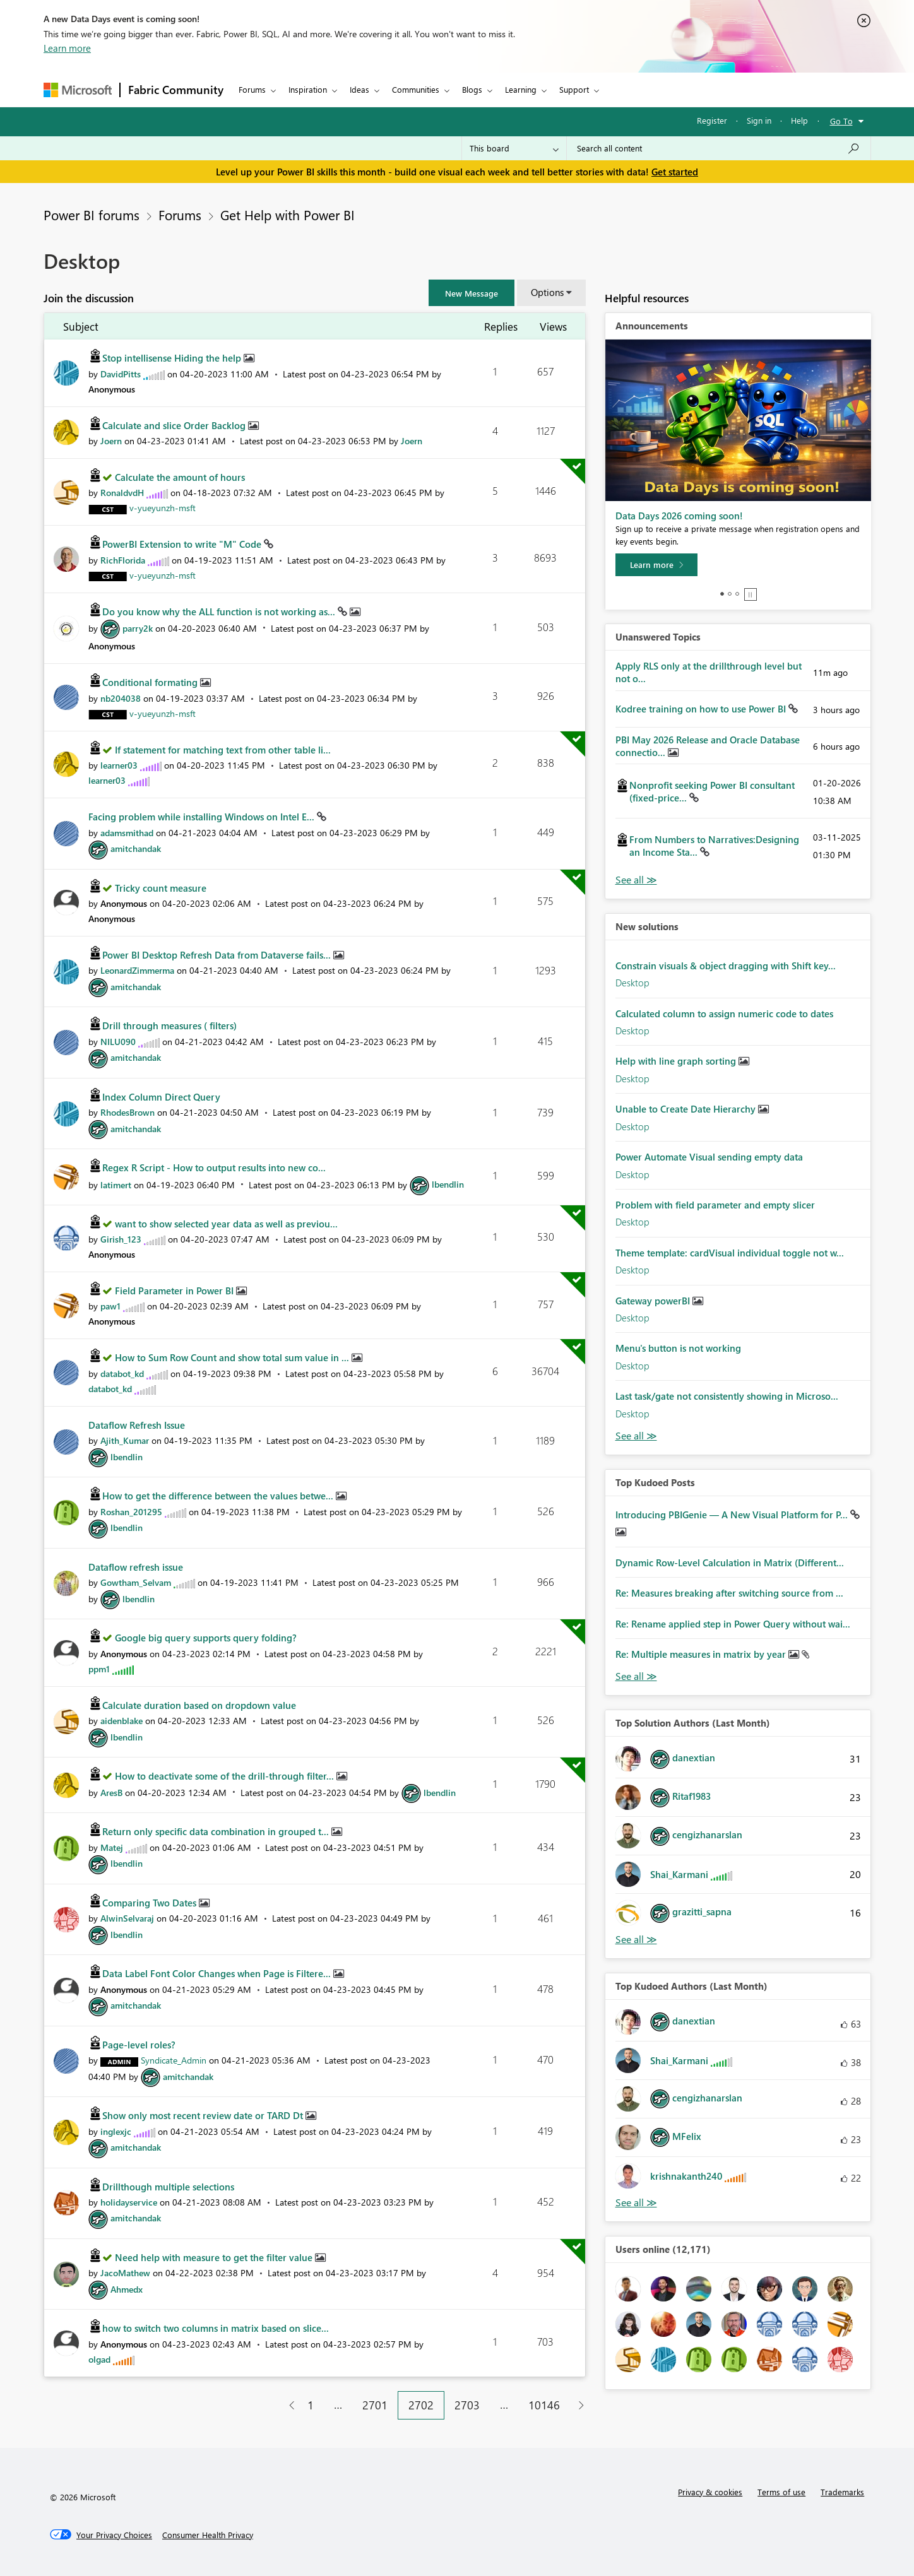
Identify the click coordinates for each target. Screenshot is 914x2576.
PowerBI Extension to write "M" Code (183, 544)
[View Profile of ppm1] (99, 1669)
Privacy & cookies (710, 2491)
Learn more (67, 48)
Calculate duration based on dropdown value (199, 1705)
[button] (471, 293)
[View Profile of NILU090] (118, 1042)
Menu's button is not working (678, 1348)
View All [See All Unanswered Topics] (636, 880)
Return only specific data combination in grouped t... (216, 1831)
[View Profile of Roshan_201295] (131, 1512)
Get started (674, 171)
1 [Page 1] (310, 2405)
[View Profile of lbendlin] (448, 1184)
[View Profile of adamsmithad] (126, 833)
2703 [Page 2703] (467, 2405)
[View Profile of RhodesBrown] (127, 1112)
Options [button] (547, 292)
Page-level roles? (138, 2044)
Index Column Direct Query (161, 1096)
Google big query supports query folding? (206, 1637)
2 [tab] (729, 593)
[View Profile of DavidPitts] (120, 374)
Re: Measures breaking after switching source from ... (729, 1592)
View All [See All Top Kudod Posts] (636, 1676)
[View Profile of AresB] (111, 1793)
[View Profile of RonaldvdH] (122, 493)
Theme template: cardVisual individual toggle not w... (729, 1252)
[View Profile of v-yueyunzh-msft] (162, 508)
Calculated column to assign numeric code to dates (724, 1013)
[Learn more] (656, 564)
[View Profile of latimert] (115, 1184)
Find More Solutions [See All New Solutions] (636, 1436)
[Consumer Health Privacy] (207, 2535)
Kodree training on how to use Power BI (701, 708)
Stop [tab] (750, 594)
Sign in (759, 120)
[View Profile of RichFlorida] (122, 560)
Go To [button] (841, 120)
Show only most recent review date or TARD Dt (204, 2115)
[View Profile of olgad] (99, 2359)
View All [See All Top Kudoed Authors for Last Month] (636, 2202)
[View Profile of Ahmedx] (126, 2289)
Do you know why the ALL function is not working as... (220, 611)
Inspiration (307, 89)
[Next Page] (578, 2405)
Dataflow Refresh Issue (136, 1425)
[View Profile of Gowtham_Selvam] (135, 1582)
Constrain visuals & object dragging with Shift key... (725, 965)
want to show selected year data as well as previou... (226, 1223)
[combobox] (718, 148)
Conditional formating (151, 682)
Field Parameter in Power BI (175, 1290)
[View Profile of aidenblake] (121, 1721)
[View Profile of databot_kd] (122, 1374)
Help (799, 120)
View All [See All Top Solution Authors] (636, 1939)
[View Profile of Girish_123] (120, 1239)
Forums (252, 89)
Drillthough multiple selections (168, 2186)
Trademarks (842, 2491)
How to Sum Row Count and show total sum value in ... (233, 1357)
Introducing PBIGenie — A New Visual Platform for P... (732, 1514)
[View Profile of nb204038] (120, 698)
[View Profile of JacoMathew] (125, 2273)
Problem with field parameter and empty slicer (715, 1204)
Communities (415, 89)
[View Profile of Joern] (111, 441)
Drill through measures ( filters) (169, 1025)
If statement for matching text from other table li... (223, 749)
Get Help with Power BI (287, 214)
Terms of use (781, 2491)
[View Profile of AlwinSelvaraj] (127, 1918)
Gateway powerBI (653, 1300)
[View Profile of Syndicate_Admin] (173, 2060)
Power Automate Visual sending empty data (709, 1156)
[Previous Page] (287, 2405)
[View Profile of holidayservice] (128, 2202)
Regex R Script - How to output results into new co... (214, 1167)
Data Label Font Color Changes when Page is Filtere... (217, 1973)
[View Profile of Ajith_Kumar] (124, 1440)
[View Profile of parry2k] (137, 628)
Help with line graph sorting (677, 1061)
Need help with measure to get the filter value (215, 2257)
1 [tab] (722, 593)
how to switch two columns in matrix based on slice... (215, 2328)
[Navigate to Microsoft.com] (78, 90)
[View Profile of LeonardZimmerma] (137, 970)
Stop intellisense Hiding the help (173, 358)
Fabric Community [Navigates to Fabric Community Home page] (175, 89)
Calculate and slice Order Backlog (175, 425)
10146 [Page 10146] (544, 2405)
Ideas (359, 89)
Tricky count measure (160, 888)
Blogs (472, 89)
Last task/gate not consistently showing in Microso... (726, 1396)
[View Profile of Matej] (111, 1847)
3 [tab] (737, 593)
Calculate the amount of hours (180, 477)
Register (712, 120)
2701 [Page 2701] (375, 2405)
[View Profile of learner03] (119, 765)
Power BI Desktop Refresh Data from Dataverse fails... (217, 954)
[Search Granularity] (514, 148)
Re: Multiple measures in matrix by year (701, 1654)
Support (574, 89)
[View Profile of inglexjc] (115, 2131)
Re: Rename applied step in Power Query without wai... (732, 1623)
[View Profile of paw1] (110, 1306)
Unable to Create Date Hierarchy (686, 1108)
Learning (521, 89)
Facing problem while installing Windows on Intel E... (202, 816)
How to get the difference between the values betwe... (219, 1495)
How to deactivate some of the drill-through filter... (225, 1776)
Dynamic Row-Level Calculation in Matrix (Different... (729, 1562)
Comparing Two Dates (150, 1902)
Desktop (632, 982)
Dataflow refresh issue (135, 1567)
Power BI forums (91, 214)
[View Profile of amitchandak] (135, 848)
